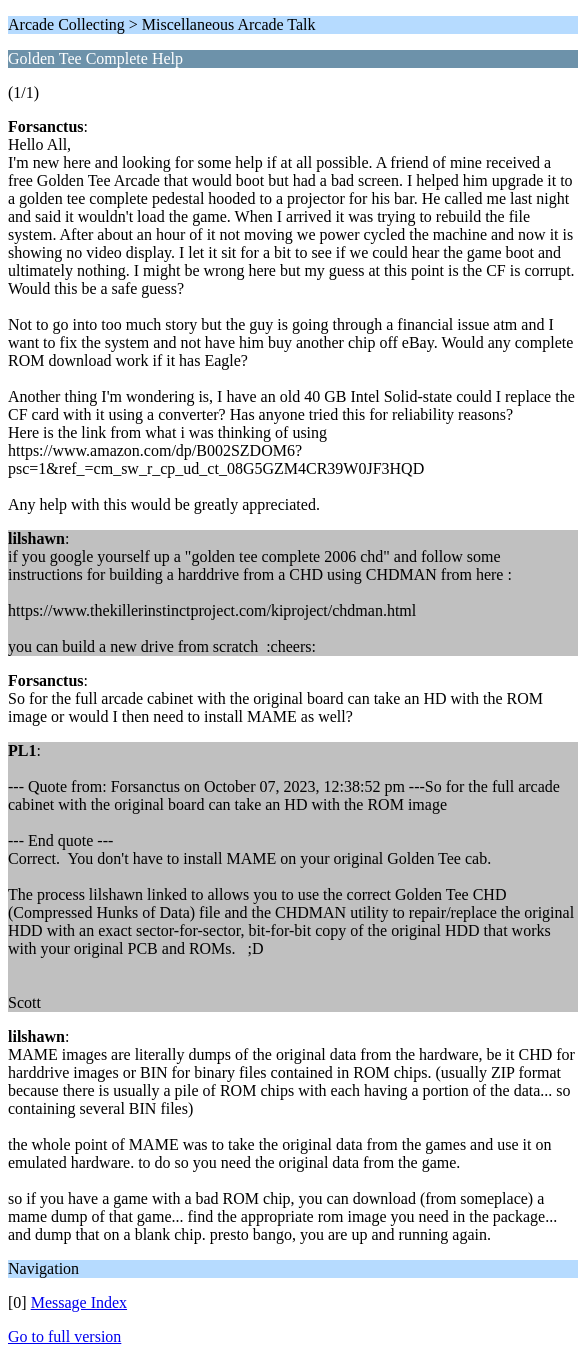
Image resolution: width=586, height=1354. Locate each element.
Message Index (79, 1302)
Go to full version (64, 1336)
